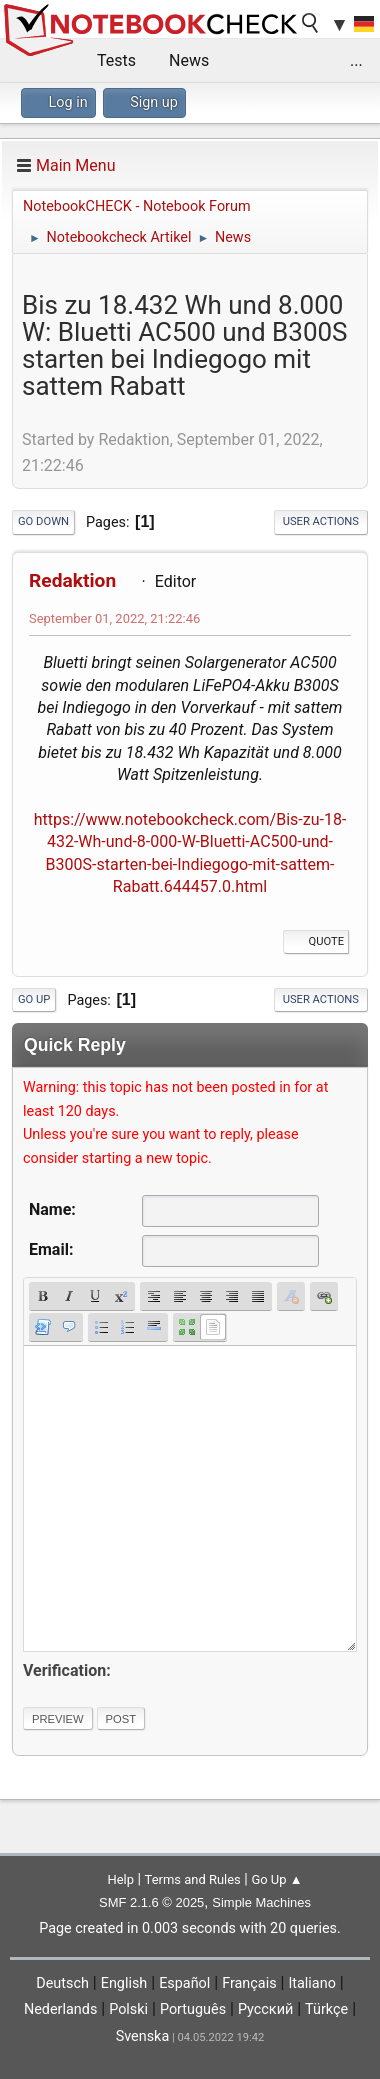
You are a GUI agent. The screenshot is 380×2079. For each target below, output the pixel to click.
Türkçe (326, 2009)
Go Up (34, 999)
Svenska (143, 2036)
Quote (316, 941)
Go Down (43, 521)
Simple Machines (261, 1902)
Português (193, 2009)
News (189, 60)
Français (249, 1983)
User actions (321, 521)
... (356, 60)
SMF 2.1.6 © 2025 (151, 1902)
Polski (128, 2009)
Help (120, 1879)
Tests (116, 60)
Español (184, 1983)
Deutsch (62, 1983)
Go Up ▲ (276, 1879)
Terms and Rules (193, 1879)
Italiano (311, 1983)
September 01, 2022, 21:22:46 (114, 618)
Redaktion (72, 580)
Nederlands (60, 2009)
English (124, 1983)
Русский (265, 2009)
